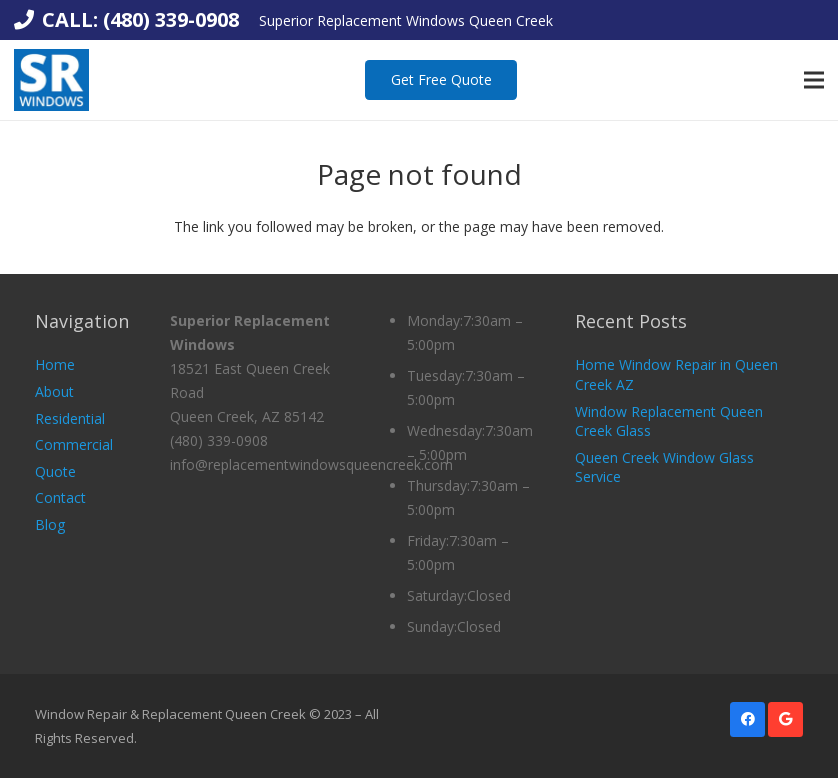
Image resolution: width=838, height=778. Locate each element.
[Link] (51, 80)
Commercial (74, 444)
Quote (55, 471)
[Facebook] (747, 719)
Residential (70, 418)
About (54, 391)
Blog (50, 524)
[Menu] (814, 80)
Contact (60, 497)
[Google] (785, 719)
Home (55, 364)
